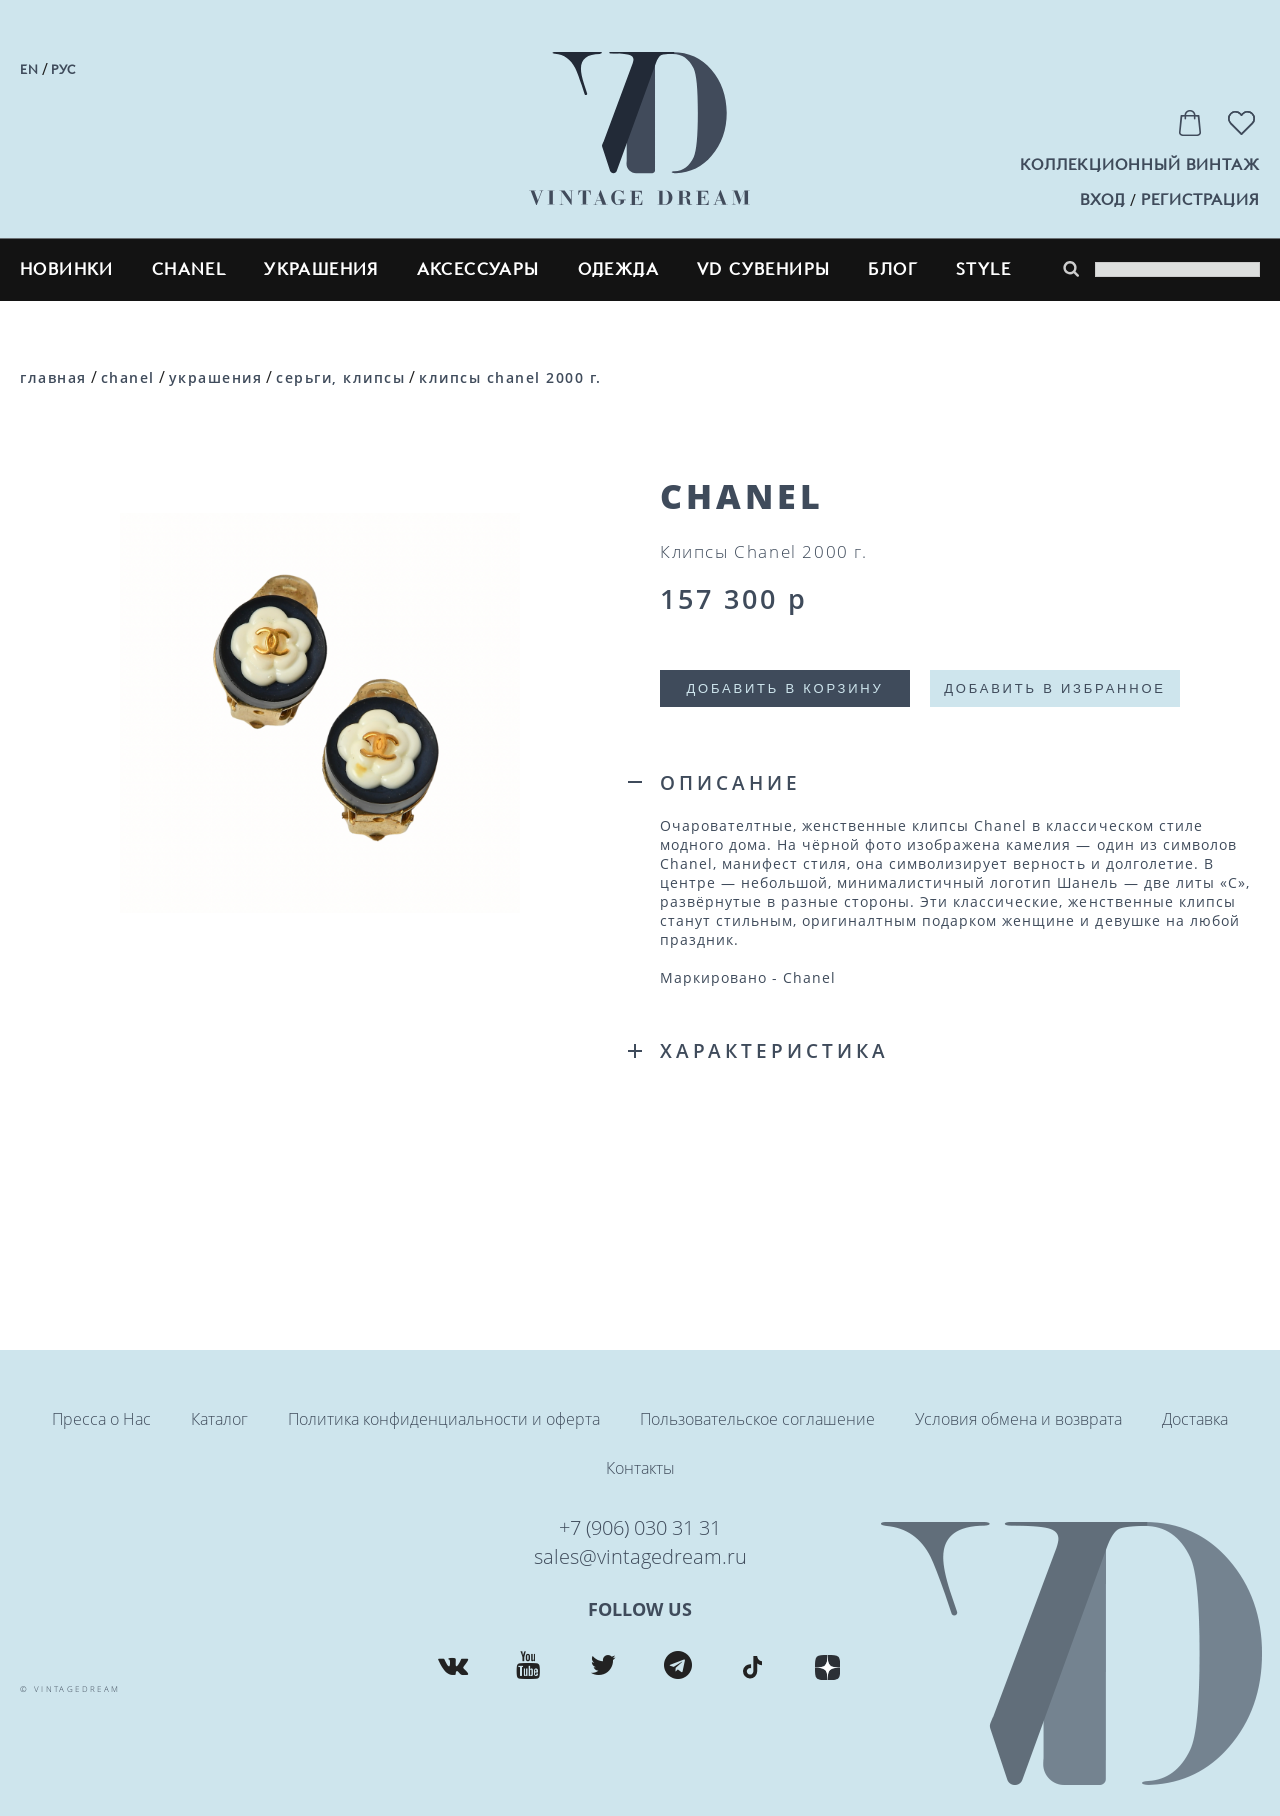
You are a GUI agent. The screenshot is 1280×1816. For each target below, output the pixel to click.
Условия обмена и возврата (1018, 1419)
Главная (53, 377)
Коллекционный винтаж (1140, 165)
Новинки (67, 269)
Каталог (219, 1419)
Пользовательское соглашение (757, 1419)
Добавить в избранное (1055, 688)
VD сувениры (763, 269)
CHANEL (189, 269)
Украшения (321, 269)
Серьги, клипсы (340, 377)
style (983, 269)
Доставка (1195, 1419)
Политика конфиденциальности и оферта (444, 1419)
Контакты (640, 1468)
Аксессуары (478, 269)
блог (893, 269)
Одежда (618, 269)
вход (1102, 200)
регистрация (1200, 200)
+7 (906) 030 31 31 (640, 1527)
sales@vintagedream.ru (640, 1556)
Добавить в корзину (784, 688)
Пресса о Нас (101, 1419)
